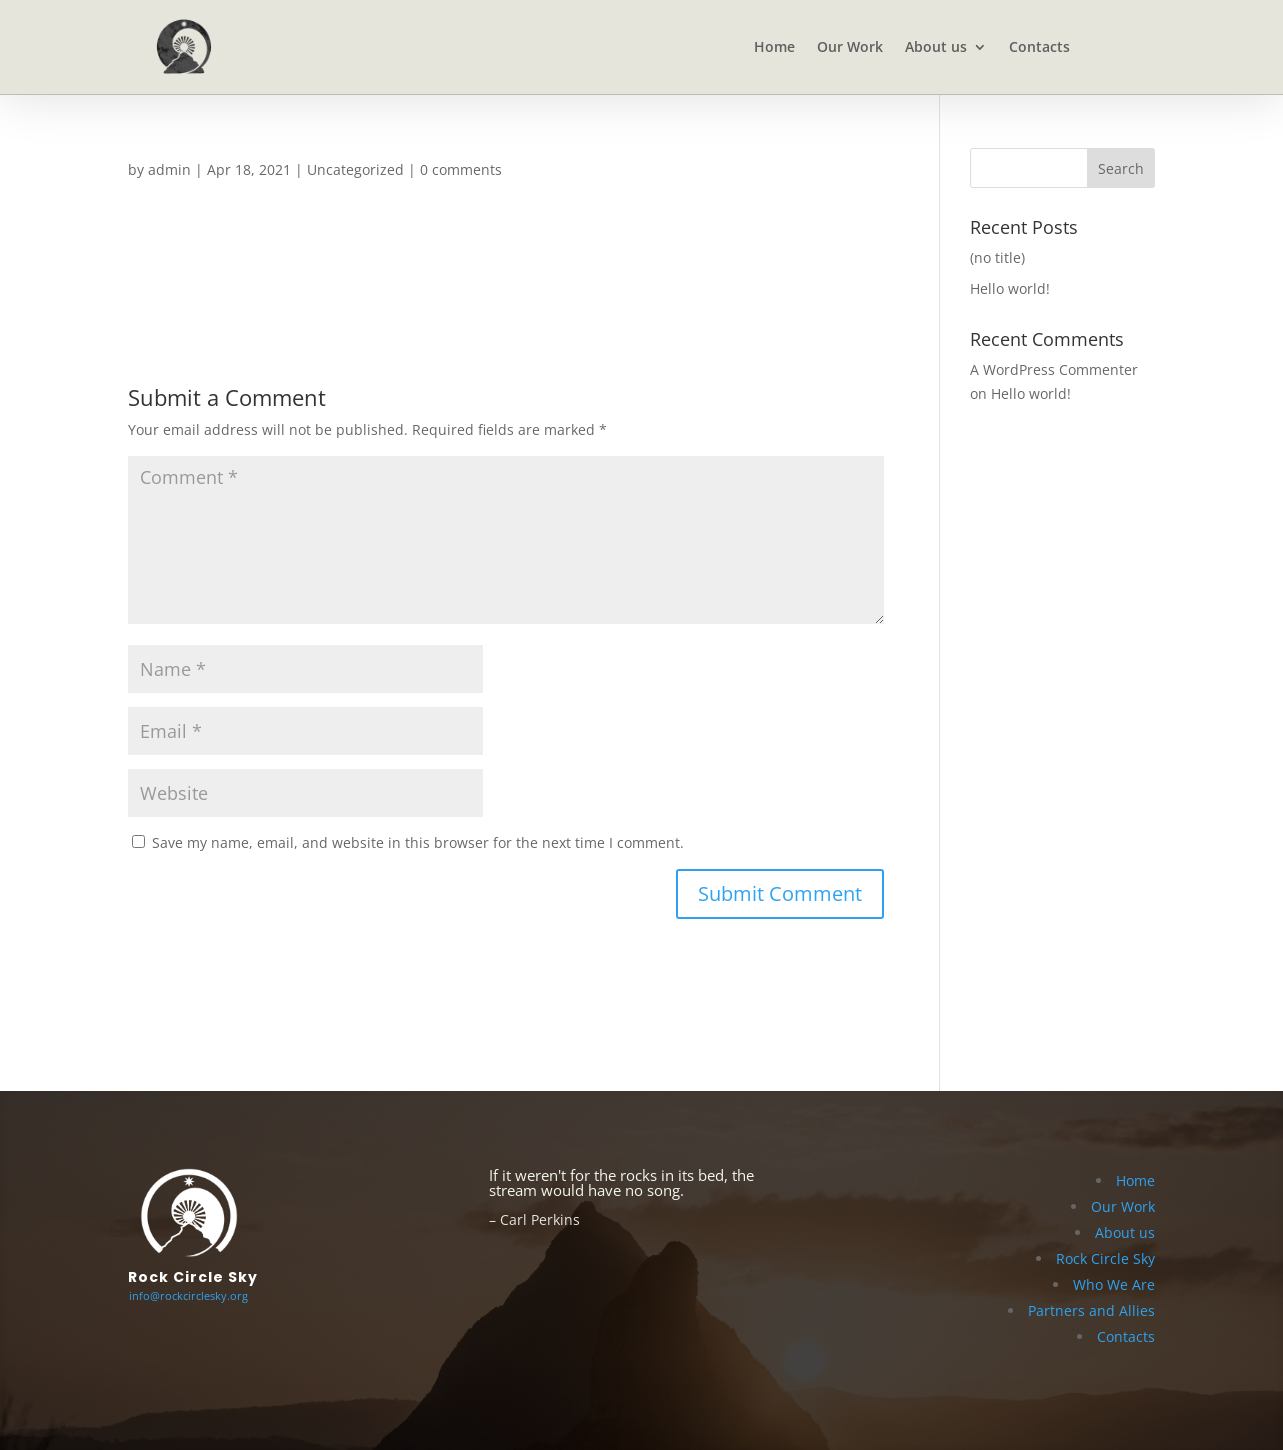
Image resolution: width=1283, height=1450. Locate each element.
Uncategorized (355, 169)
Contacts (1039, 48)
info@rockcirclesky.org (188, 1295)
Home (774, 48)
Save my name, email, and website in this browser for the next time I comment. (418, 842)
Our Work (850, 48)
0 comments (461, 169)
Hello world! (1010, 288)
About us (936, 48)
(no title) (997, 257)
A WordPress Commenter (1054, 369)
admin (169, 169)
